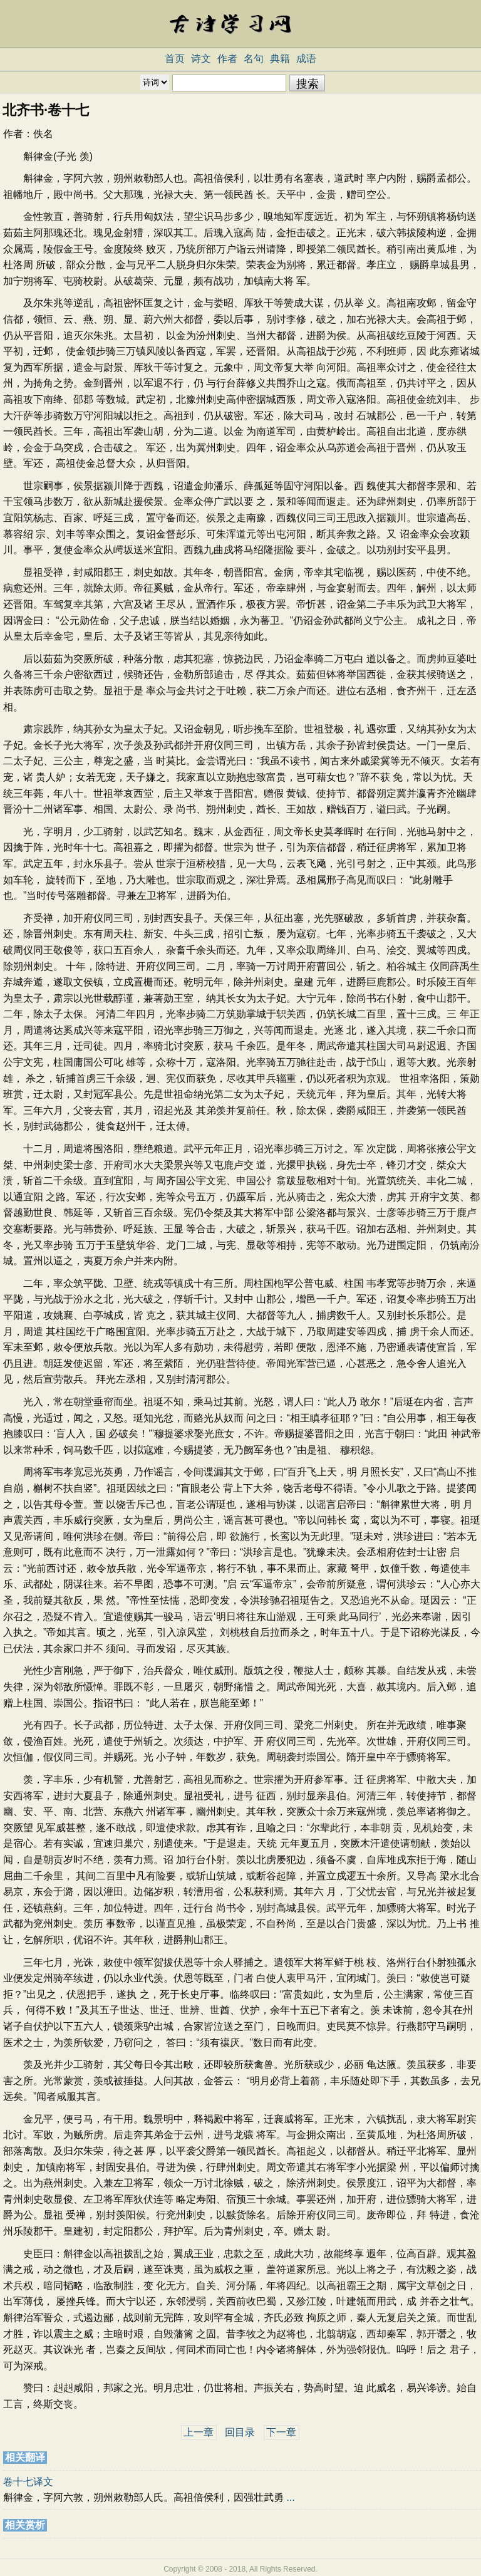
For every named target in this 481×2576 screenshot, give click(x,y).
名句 (254, 58)
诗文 (201, 58)
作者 (227, 58)
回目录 (240, 2432)
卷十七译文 (28, 2481)
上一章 (199, 2432)
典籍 (280, 58)
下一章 (281, 2432)
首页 (175, 58)
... (290, 2497)
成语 (306, 58)
